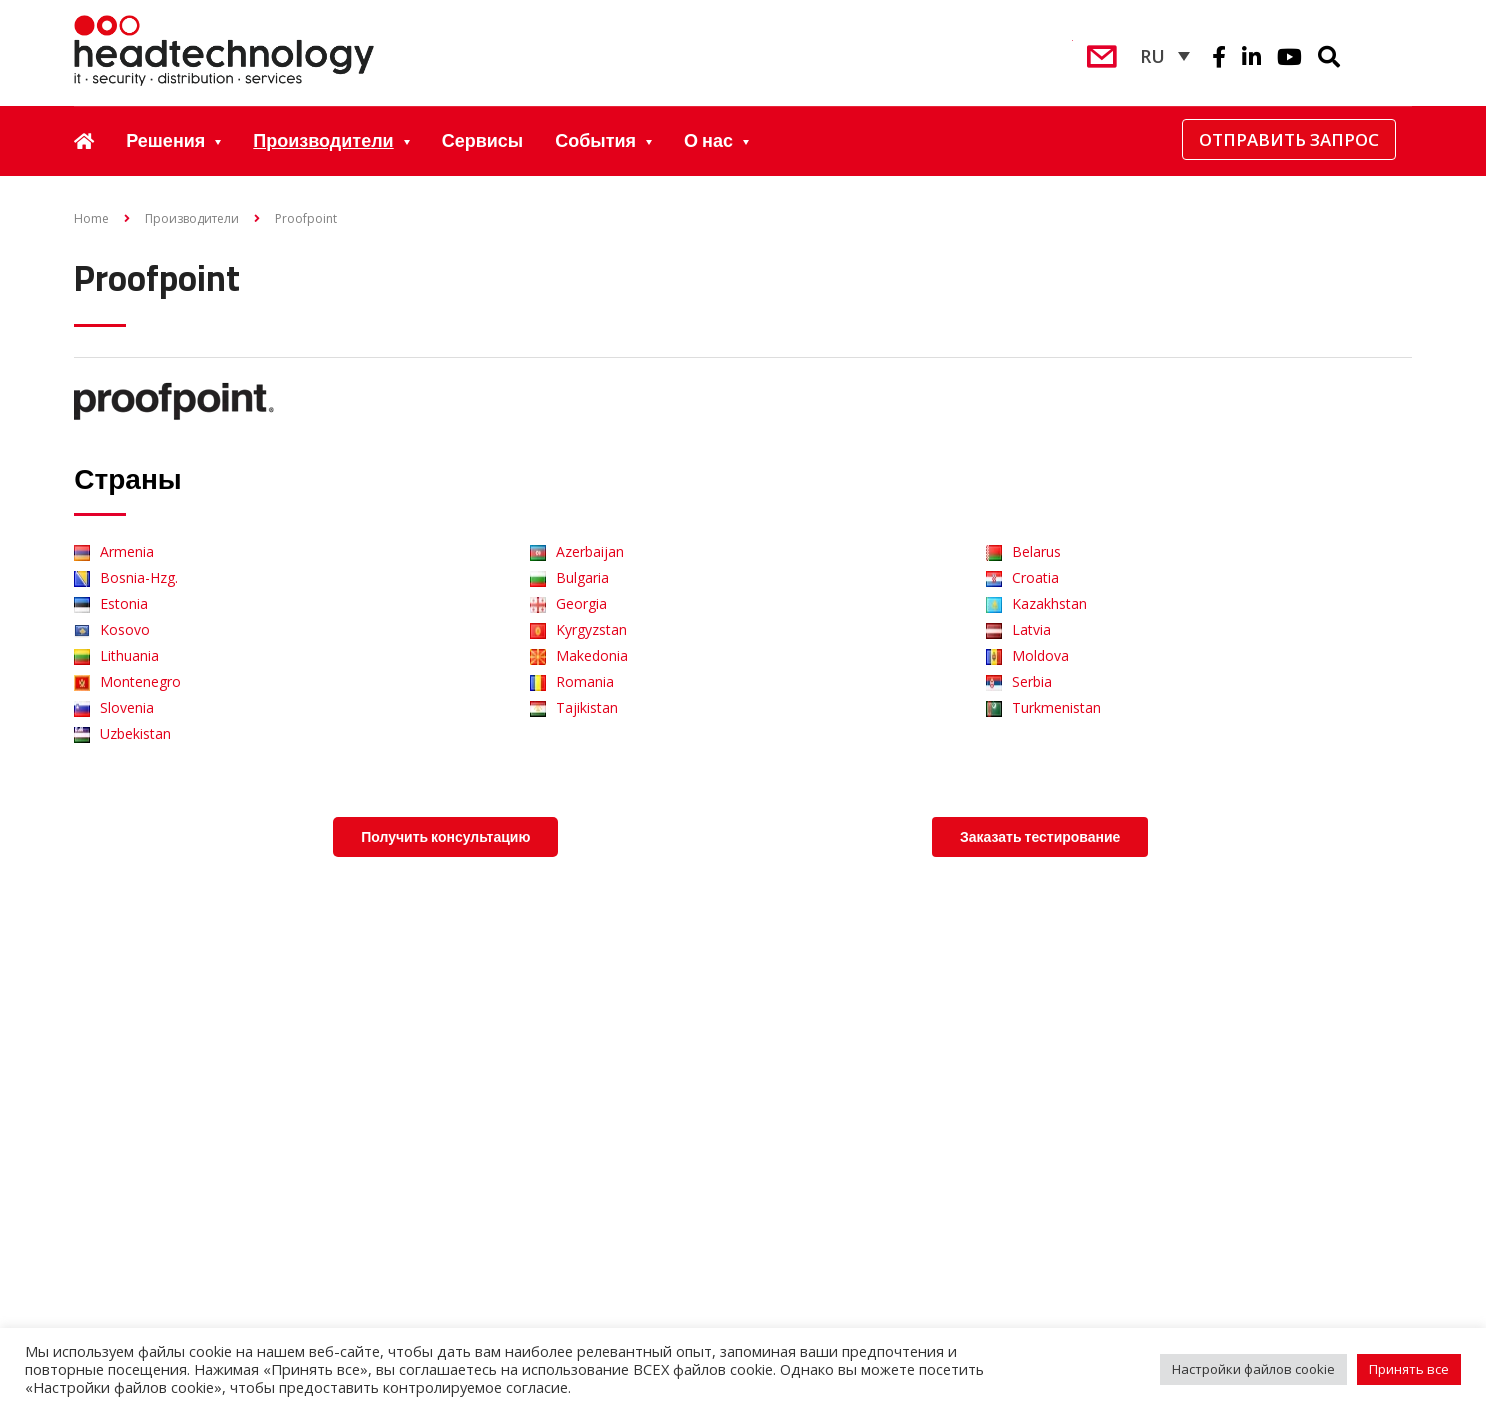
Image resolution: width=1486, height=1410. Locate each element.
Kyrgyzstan (578, 629)
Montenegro (127, 681)
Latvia (1018, 629)
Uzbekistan (122, 733)
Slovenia (114, 707)
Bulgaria (569, 577)
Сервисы (483, 140)
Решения (165, 140)
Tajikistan (574, 707)
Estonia (111, 603)
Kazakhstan (1036, 603)
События (595, 140)
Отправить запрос (1289, 139)
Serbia (1019, 681)
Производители (323, 140)
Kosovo (112, 629)
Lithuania (116, 655)
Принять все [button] (1409, 1369)
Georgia (568, 603)
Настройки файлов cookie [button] (1253, 1369)
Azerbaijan (577, 551)
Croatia (1022, 577)
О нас (708, 140)
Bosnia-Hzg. (126, 577)
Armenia (114, 551)
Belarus (1023, 551)
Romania (572, 681)
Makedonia (579, 655)
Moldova (1027, 655)
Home (91, 218)
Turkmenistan (1043, 707)
